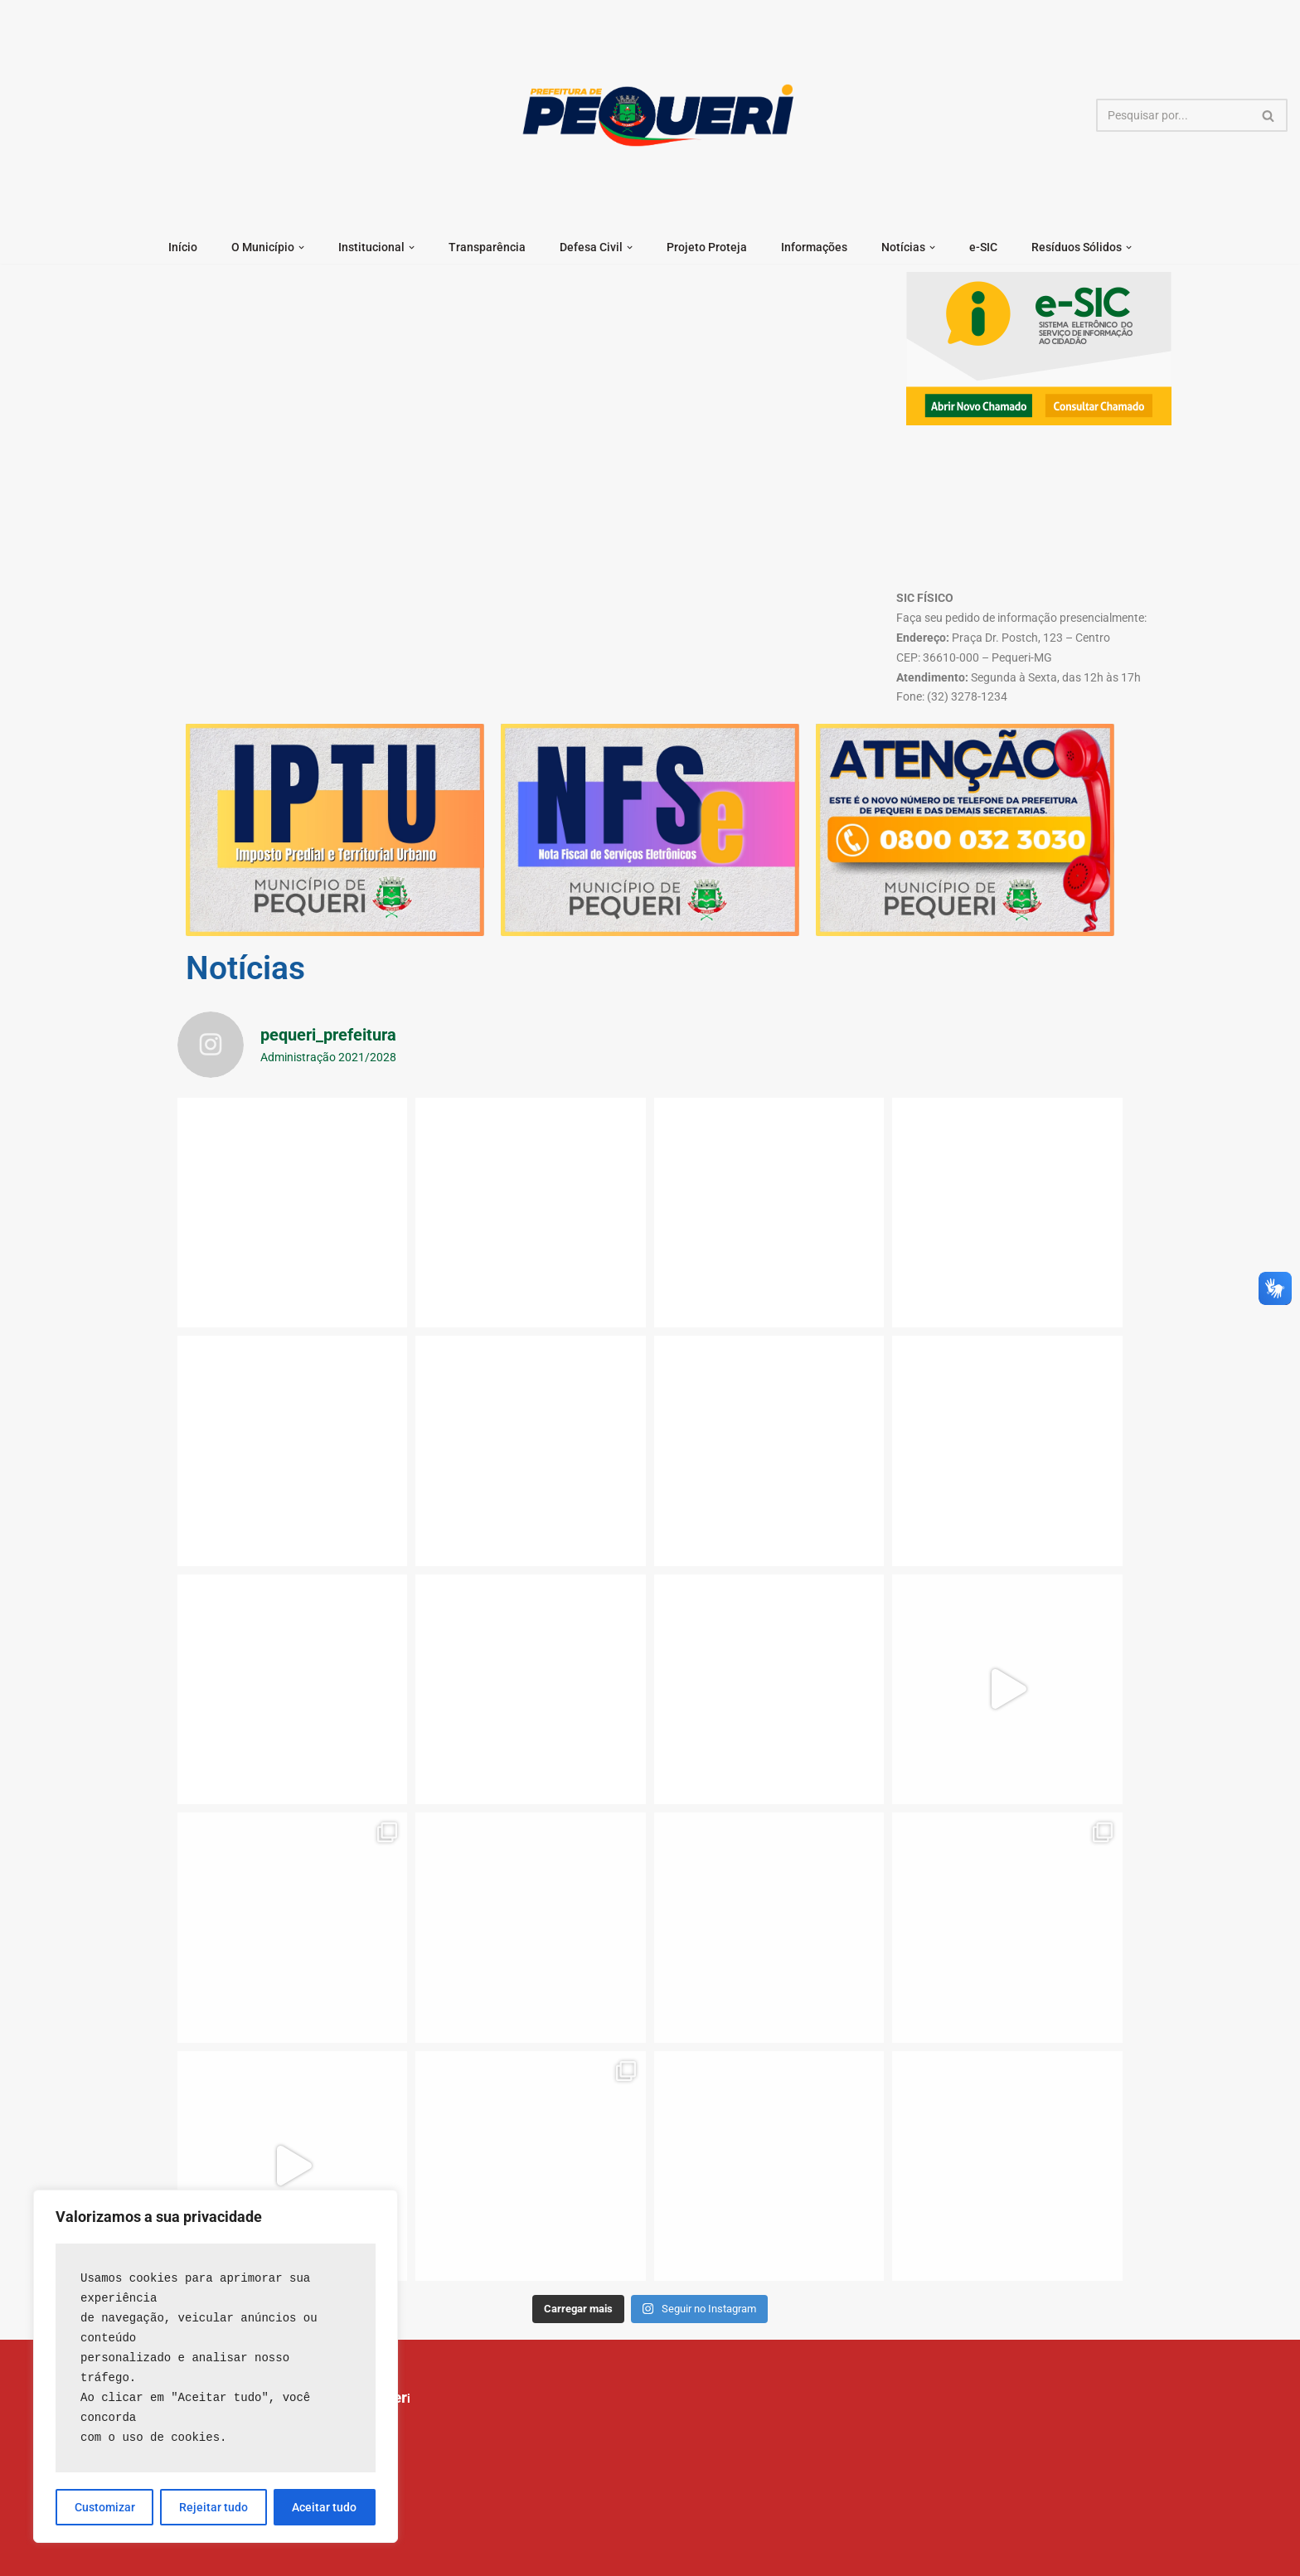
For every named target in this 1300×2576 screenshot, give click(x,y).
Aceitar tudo (324, 2507)
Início (182, 247)
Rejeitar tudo (213, 2507)
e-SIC (983, 247)
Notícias (245, 967)
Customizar (105, 2507)
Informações (814, 247)
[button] (301, 247)
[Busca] (1173, 115)
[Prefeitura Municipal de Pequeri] (655, 115)
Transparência (487, 247)
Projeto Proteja (707, 247)
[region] (215, 2366)
